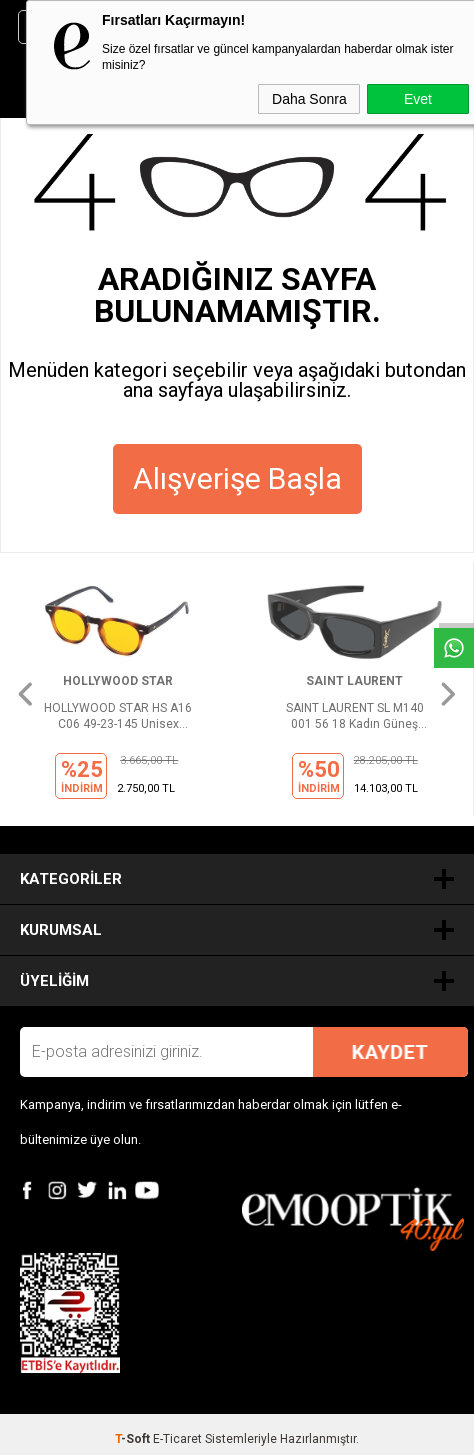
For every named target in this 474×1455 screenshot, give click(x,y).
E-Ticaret (177, 1439)
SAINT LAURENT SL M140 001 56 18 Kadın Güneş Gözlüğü (355, 716)
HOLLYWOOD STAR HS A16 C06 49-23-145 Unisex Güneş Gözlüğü (118, 716)
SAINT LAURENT (354, 681)
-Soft (134, 1439)
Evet (418, 99)
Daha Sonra (309, 99)
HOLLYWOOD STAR (118, 681)
